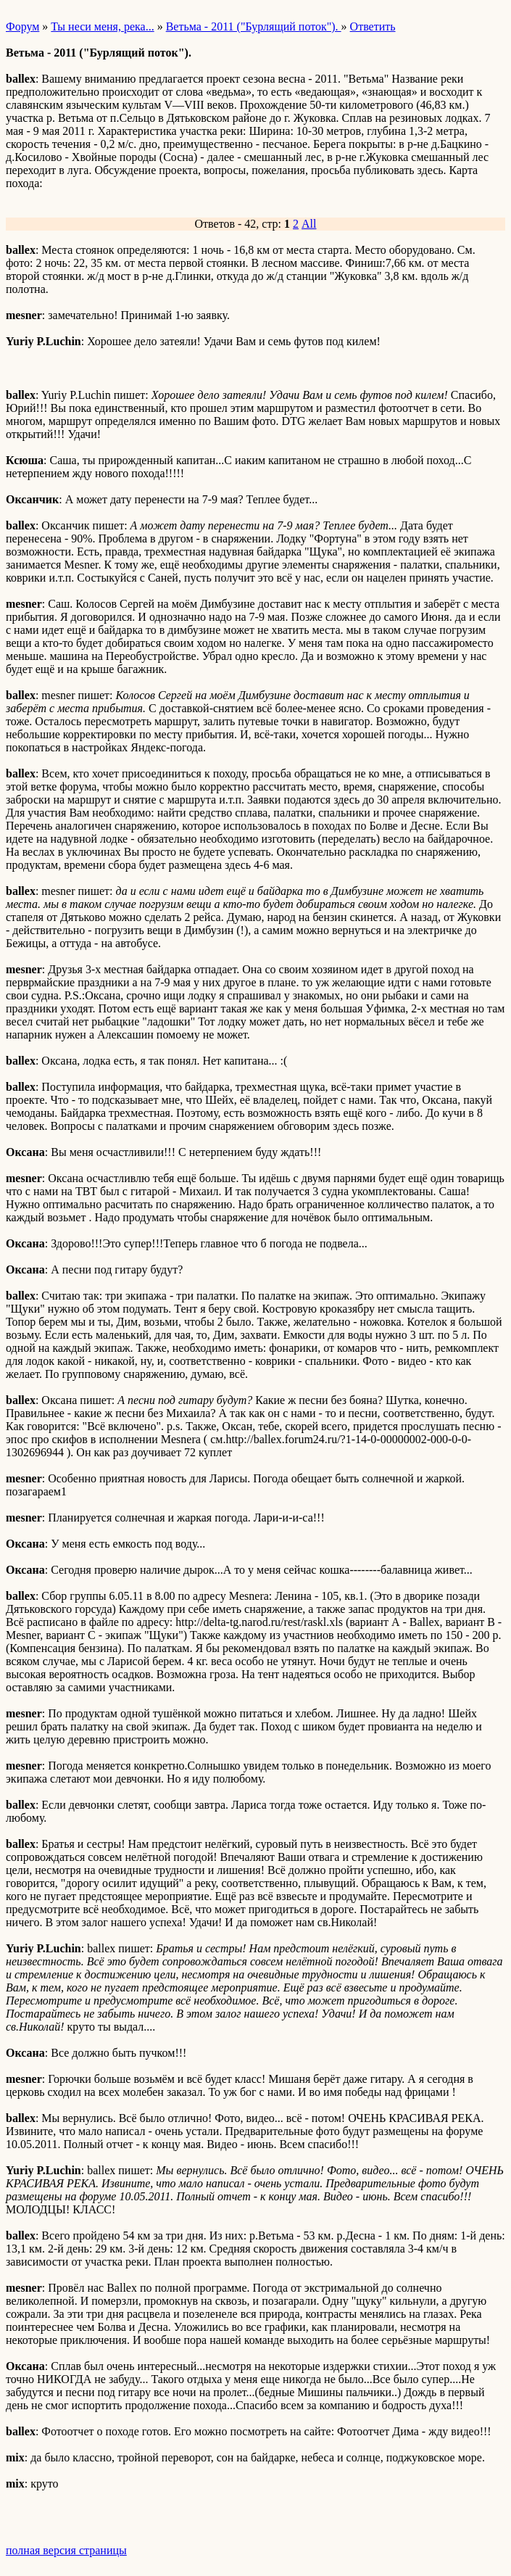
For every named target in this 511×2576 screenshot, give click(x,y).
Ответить (373, 26)
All (309, 224)
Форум (22, 26)
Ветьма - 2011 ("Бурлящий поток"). (253, 26)
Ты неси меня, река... (102, 26)
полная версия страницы (66, 2550)
